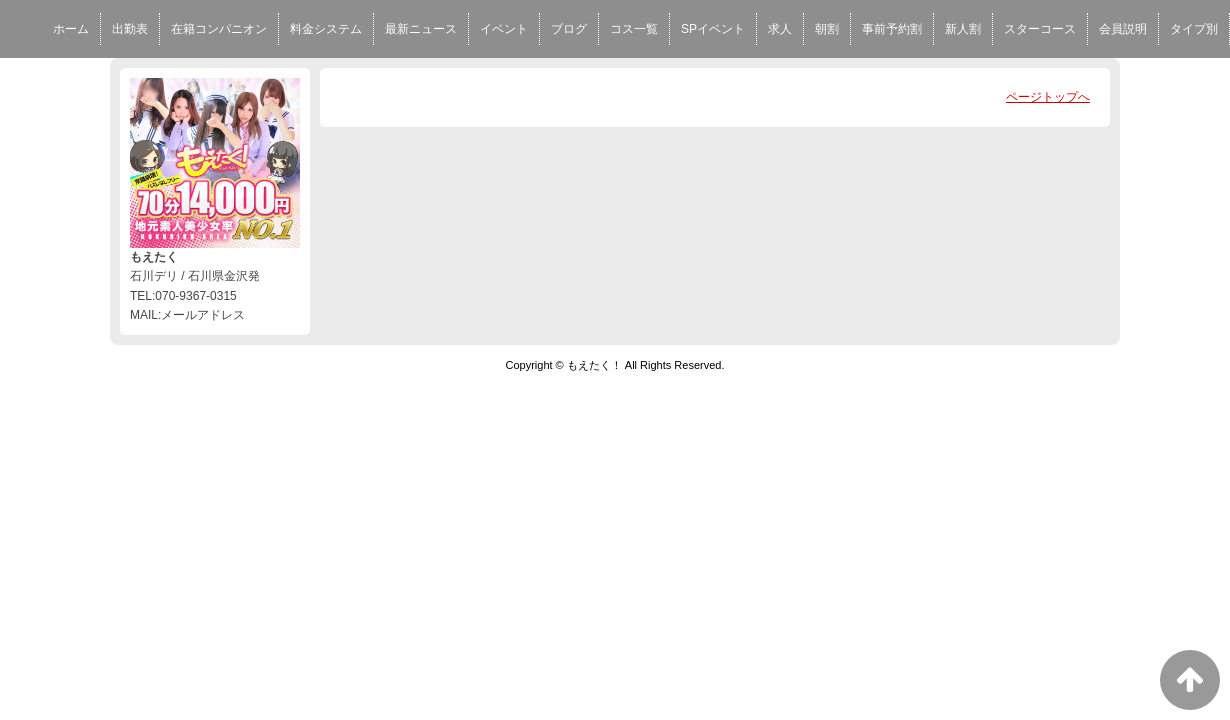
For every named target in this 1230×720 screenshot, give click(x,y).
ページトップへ (1048, 97)
